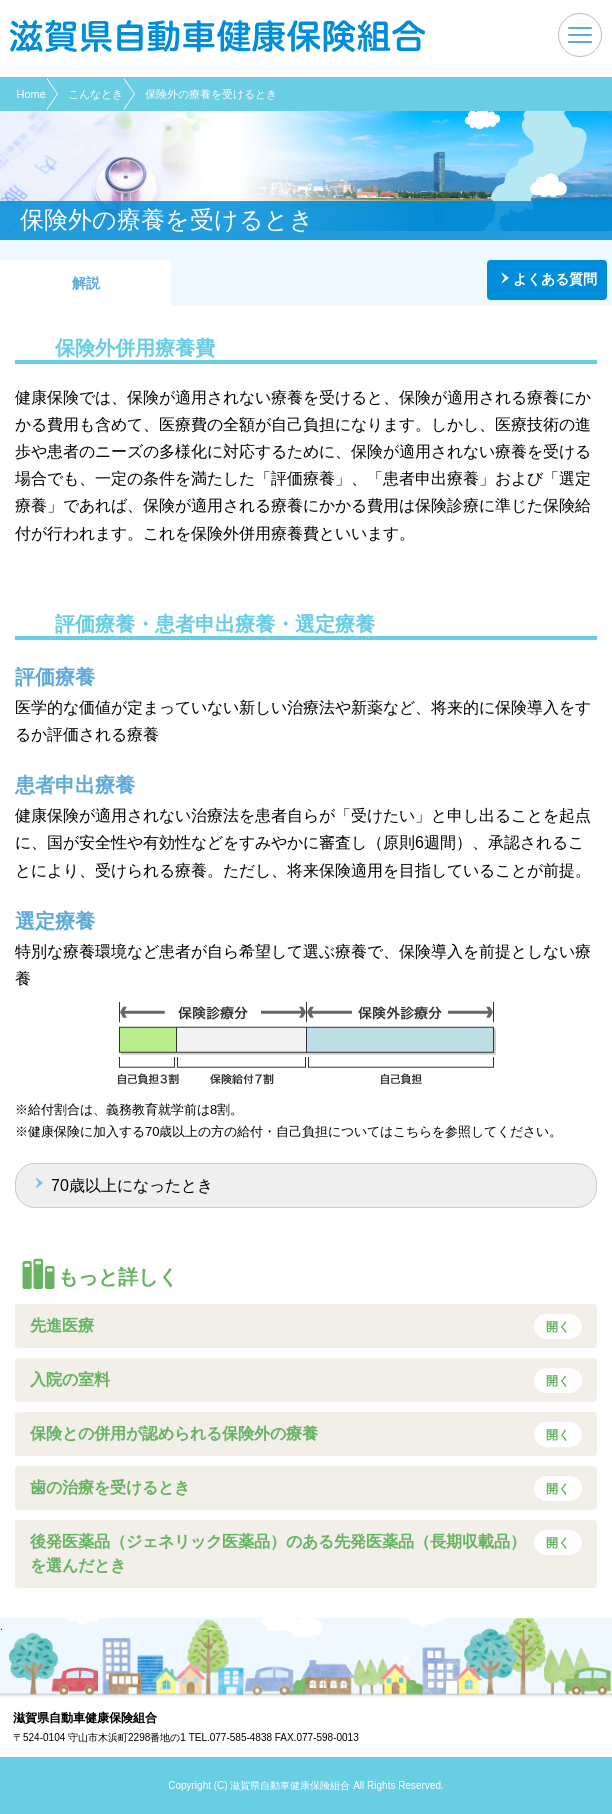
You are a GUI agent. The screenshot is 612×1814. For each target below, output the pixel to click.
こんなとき (95, 94)
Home (31, 94)
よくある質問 (555, 279)
